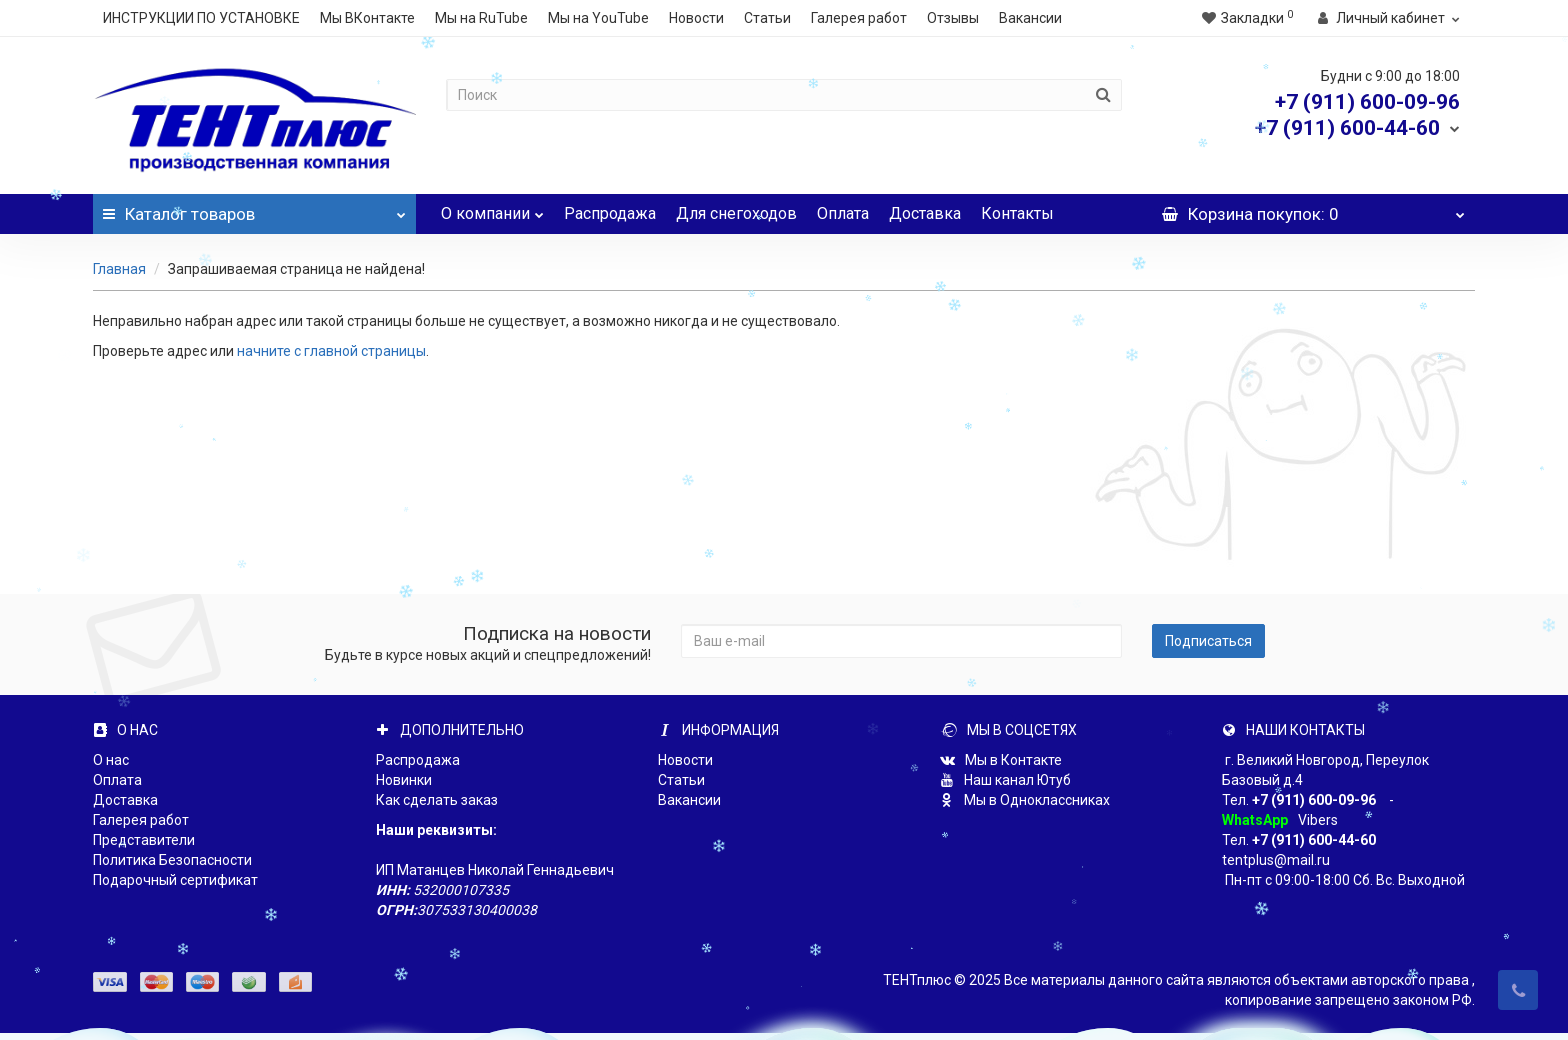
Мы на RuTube (481, 18)
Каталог (254, 209)
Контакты (1017, 213)
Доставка (925, 213)
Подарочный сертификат (175, 880)
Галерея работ (859, 18)
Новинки (404, 780)
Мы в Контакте (1001, 760)
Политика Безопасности (172, 860)
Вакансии (1030, 18)
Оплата (843, 213)
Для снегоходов (736, 213)
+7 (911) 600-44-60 (1314, 840)
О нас (111, 760)
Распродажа (610, 213)
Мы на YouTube (598, 18)
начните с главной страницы (331, 351)
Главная (119, 269)
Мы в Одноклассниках (1025, 800)
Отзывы (953, 18)
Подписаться (1208, 641)
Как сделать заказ (437, 800)
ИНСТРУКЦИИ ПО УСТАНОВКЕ (201, 18)
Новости (696, 18)
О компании (492, 208)
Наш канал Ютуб (1005, 780)
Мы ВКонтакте (367, 18)
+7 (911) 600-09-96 (1314, 800)
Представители (144, 840)
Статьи (767, 18)
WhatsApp (1255, 820)
